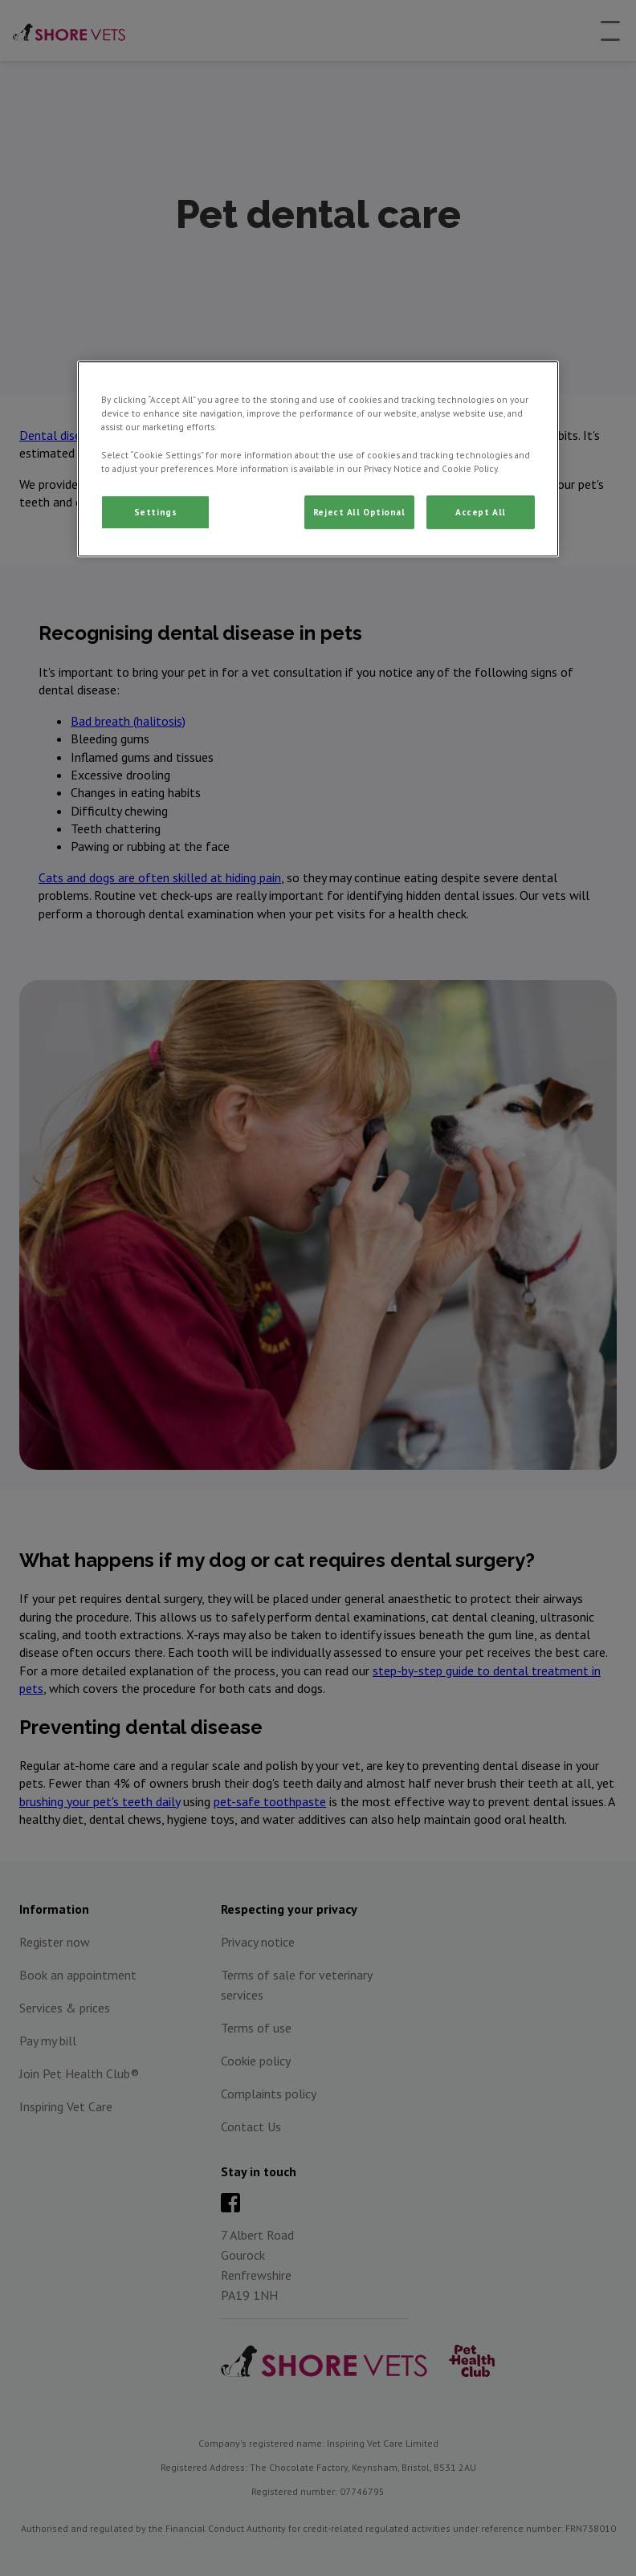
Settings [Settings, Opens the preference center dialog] (155, 512)
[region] (318, 459)
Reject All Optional (359, 512)
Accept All (480, 512)
